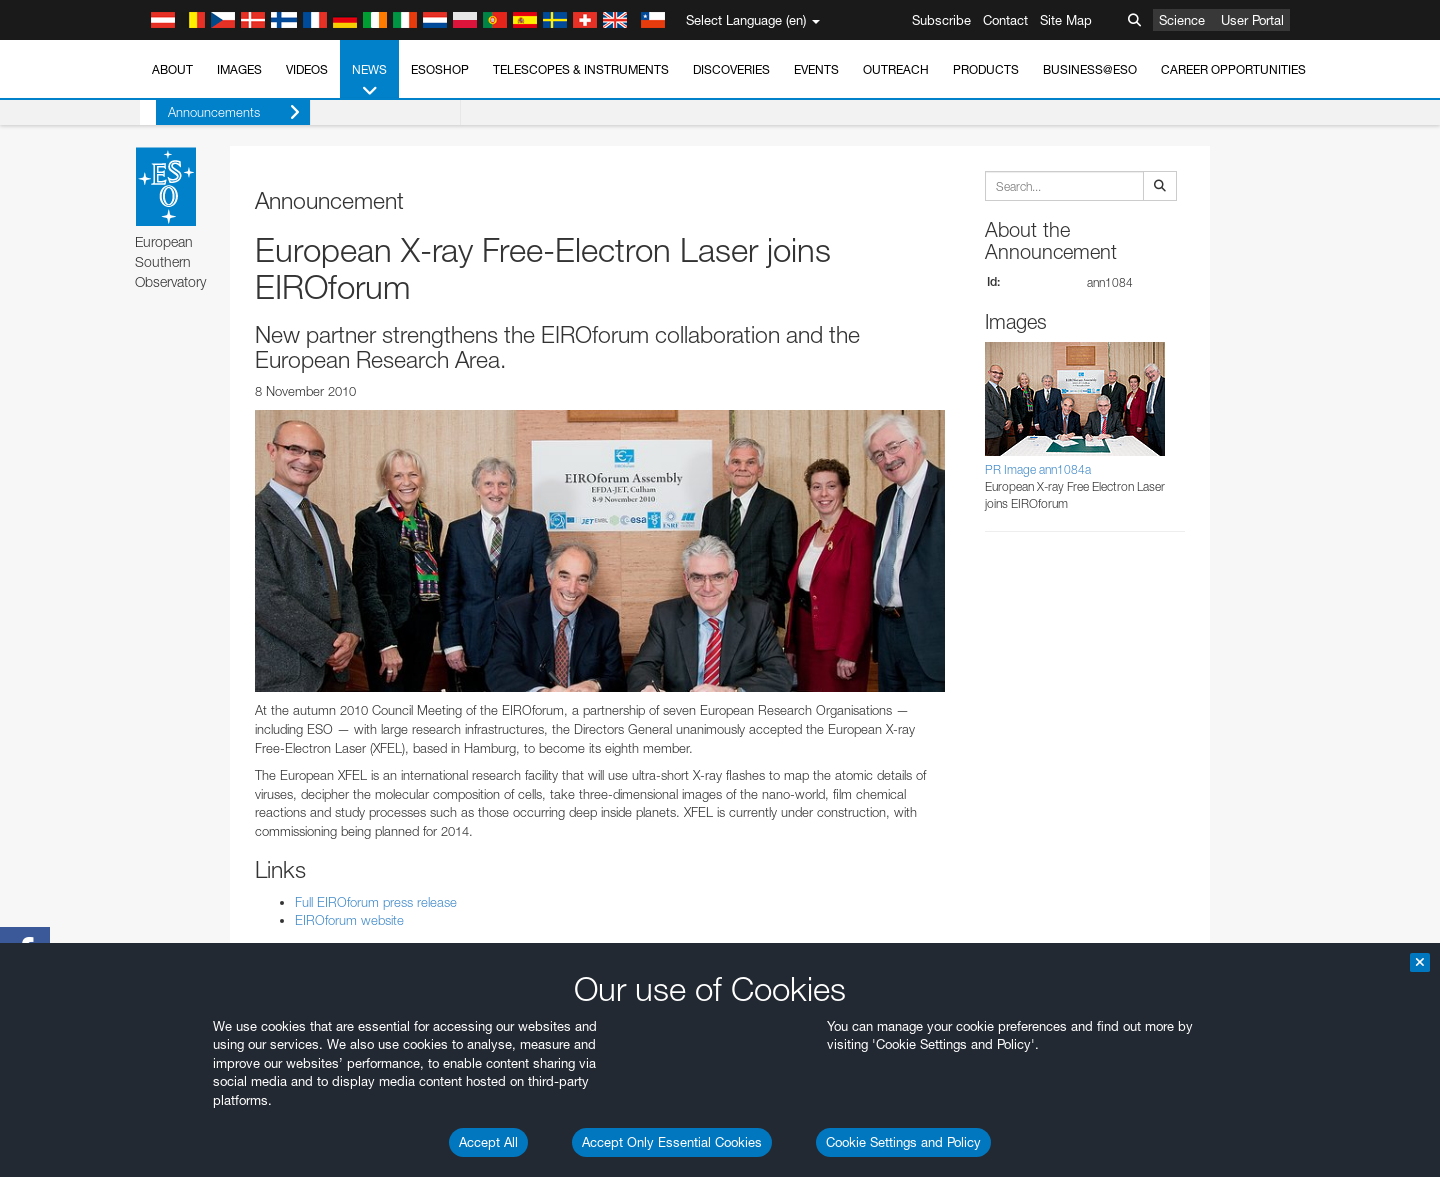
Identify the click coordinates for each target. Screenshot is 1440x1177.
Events (816, 69)
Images (239, 69)
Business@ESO (1090, 69)
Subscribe (941, 20)
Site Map (1066, 20)
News (369, 81)
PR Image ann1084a (1038, 469)
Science (1182, 20)
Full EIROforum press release (376, 902)
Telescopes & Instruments (581, 69)
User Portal (1252, 20)
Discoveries (731, 69)
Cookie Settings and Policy (903, 1142)
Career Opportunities (1233, 69)
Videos (307, 69)
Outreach (896, 69)
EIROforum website (349, 920)
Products (986, 69)
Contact (1005, 20)
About (172, 69)
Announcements (218, 112)
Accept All (488, 1142)
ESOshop (440, 69)
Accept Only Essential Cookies (672, 1142)
